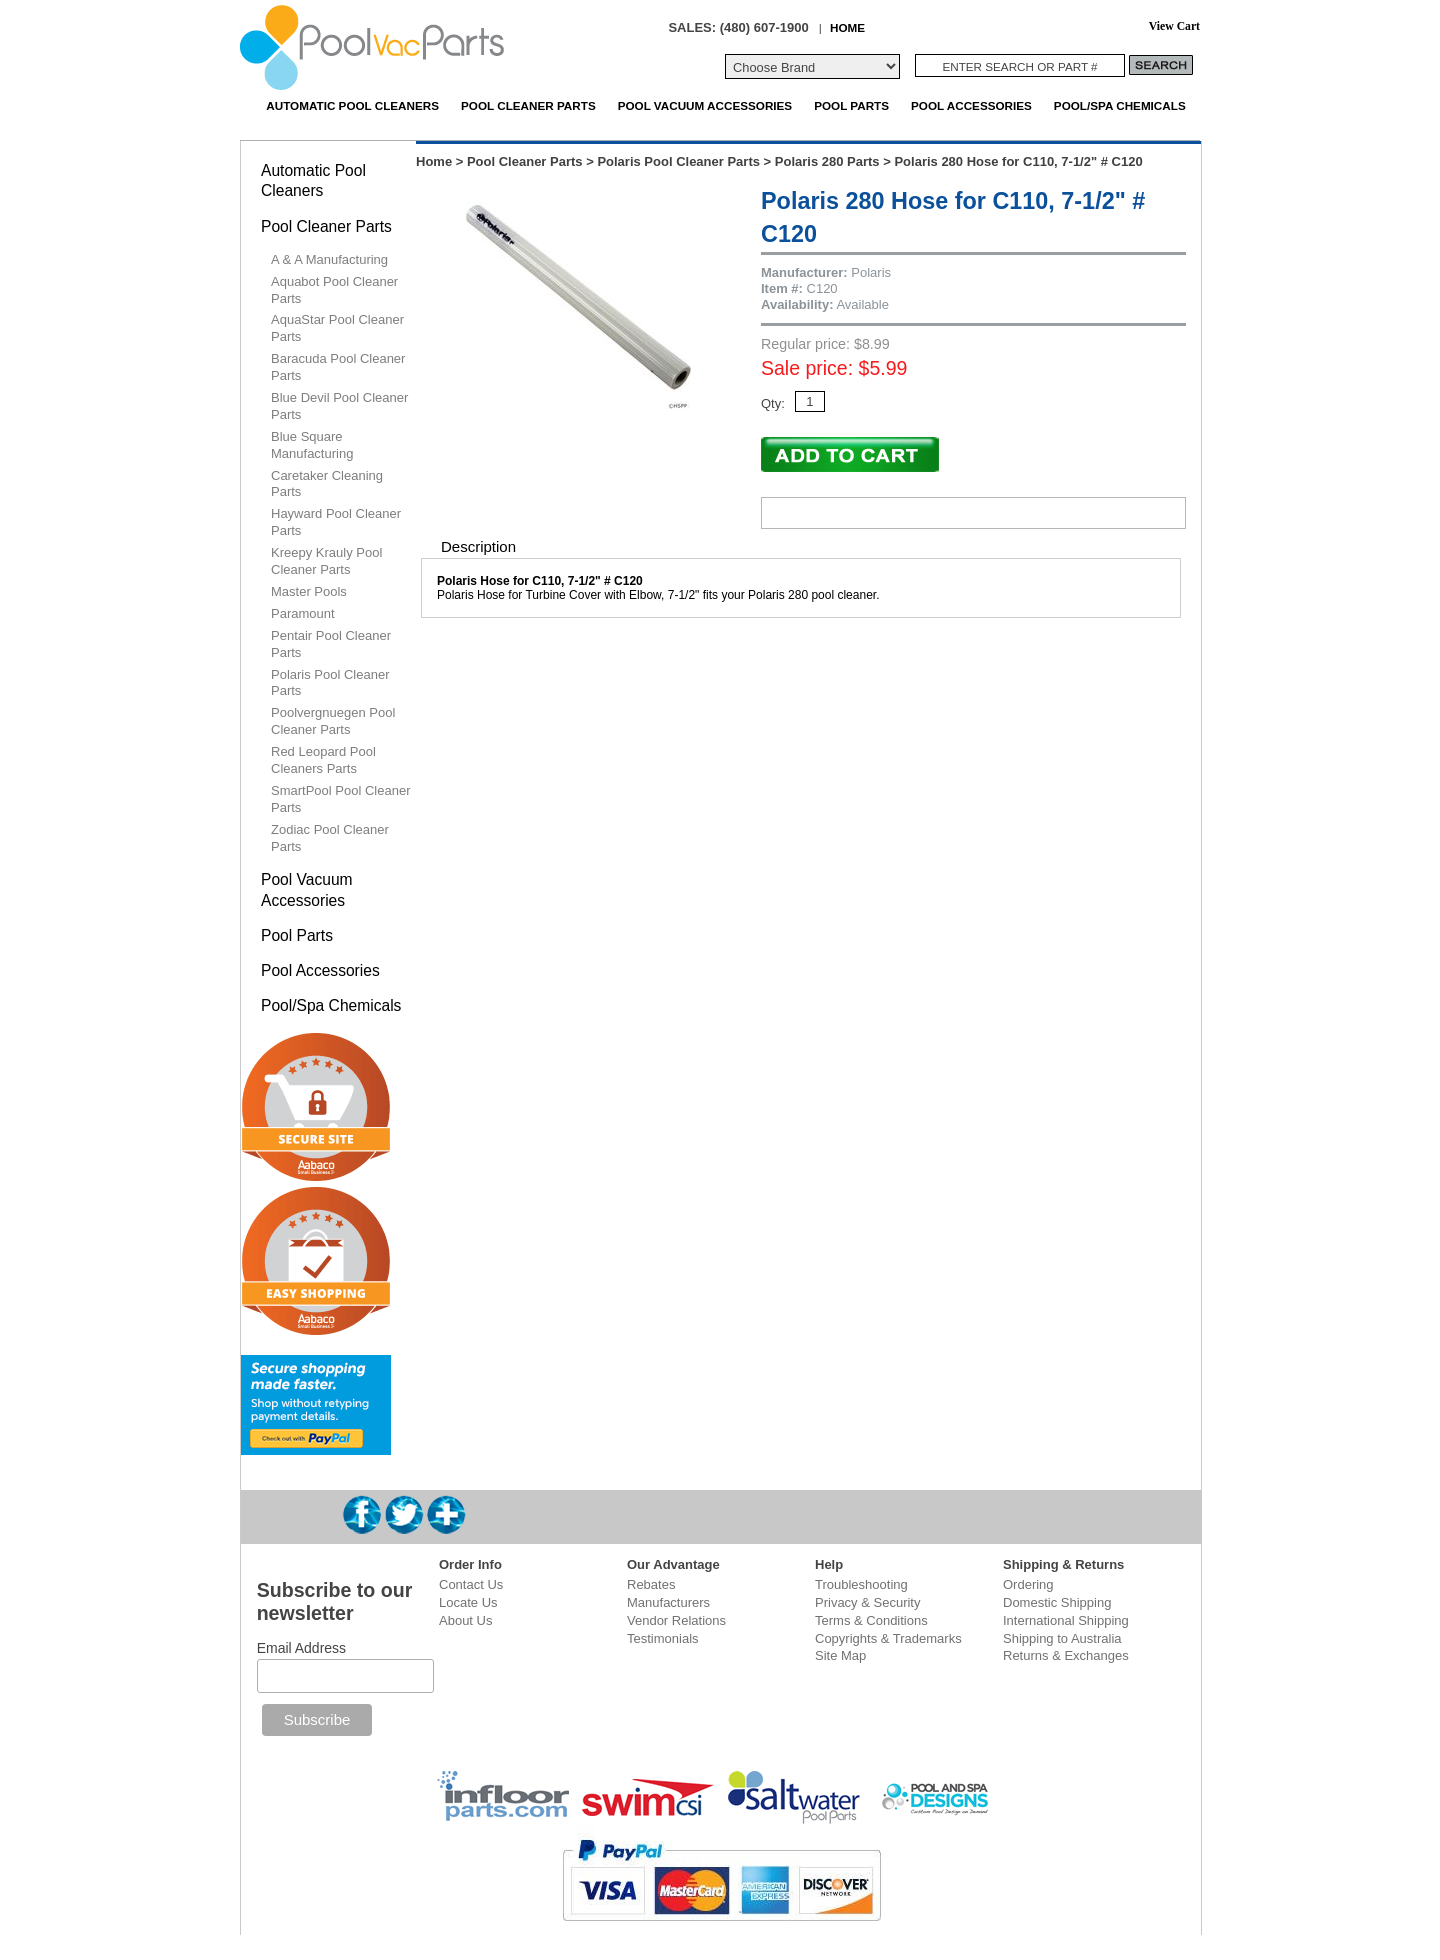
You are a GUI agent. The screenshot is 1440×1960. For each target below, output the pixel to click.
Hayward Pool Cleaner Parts (336, 522)
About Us (465, 1620)
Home (434, 161)
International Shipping (1066, 1620)
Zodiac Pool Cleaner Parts (330, 838)
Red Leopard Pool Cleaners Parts (323, 760)
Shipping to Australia (1062, 1638)
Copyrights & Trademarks (888, 1638)
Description (478, 546)
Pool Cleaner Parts (528, 105)
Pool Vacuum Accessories (705, 105)
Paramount (303, 613)
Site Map (840, 1655)
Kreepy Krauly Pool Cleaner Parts (326, 561)
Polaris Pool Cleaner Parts (678, 161)
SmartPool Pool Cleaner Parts (340, 799)
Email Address (301, 1648)
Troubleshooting (861, 1584)
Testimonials (663, 1638)
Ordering (1028, 1584)
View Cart (1174, 26)
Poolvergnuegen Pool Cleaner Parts (333, 721)
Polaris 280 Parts (827, 161)
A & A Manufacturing (329, 259)
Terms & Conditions (871, 1620)
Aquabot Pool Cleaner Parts (334, 290)
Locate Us (468, 1602)
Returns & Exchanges (1066, 1655)
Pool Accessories (971, 105)
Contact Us (471, 1584)
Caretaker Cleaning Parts (327, 484)
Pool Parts (851, 105)
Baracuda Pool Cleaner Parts (338, 367)
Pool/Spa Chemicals (1120, 105)
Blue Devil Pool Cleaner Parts (339, 406)
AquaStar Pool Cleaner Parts (337, 328)
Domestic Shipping (1057, 1602)
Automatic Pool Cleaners (352, 105)
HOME (847, 27)
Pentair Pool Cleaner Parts (331, 644)
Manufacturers (668, 1602)
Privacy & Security (867, 1602)
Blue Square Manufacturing (312, 445)
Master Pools (309, 591)
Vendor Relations (676, 1620)
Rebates (651, 1584)
